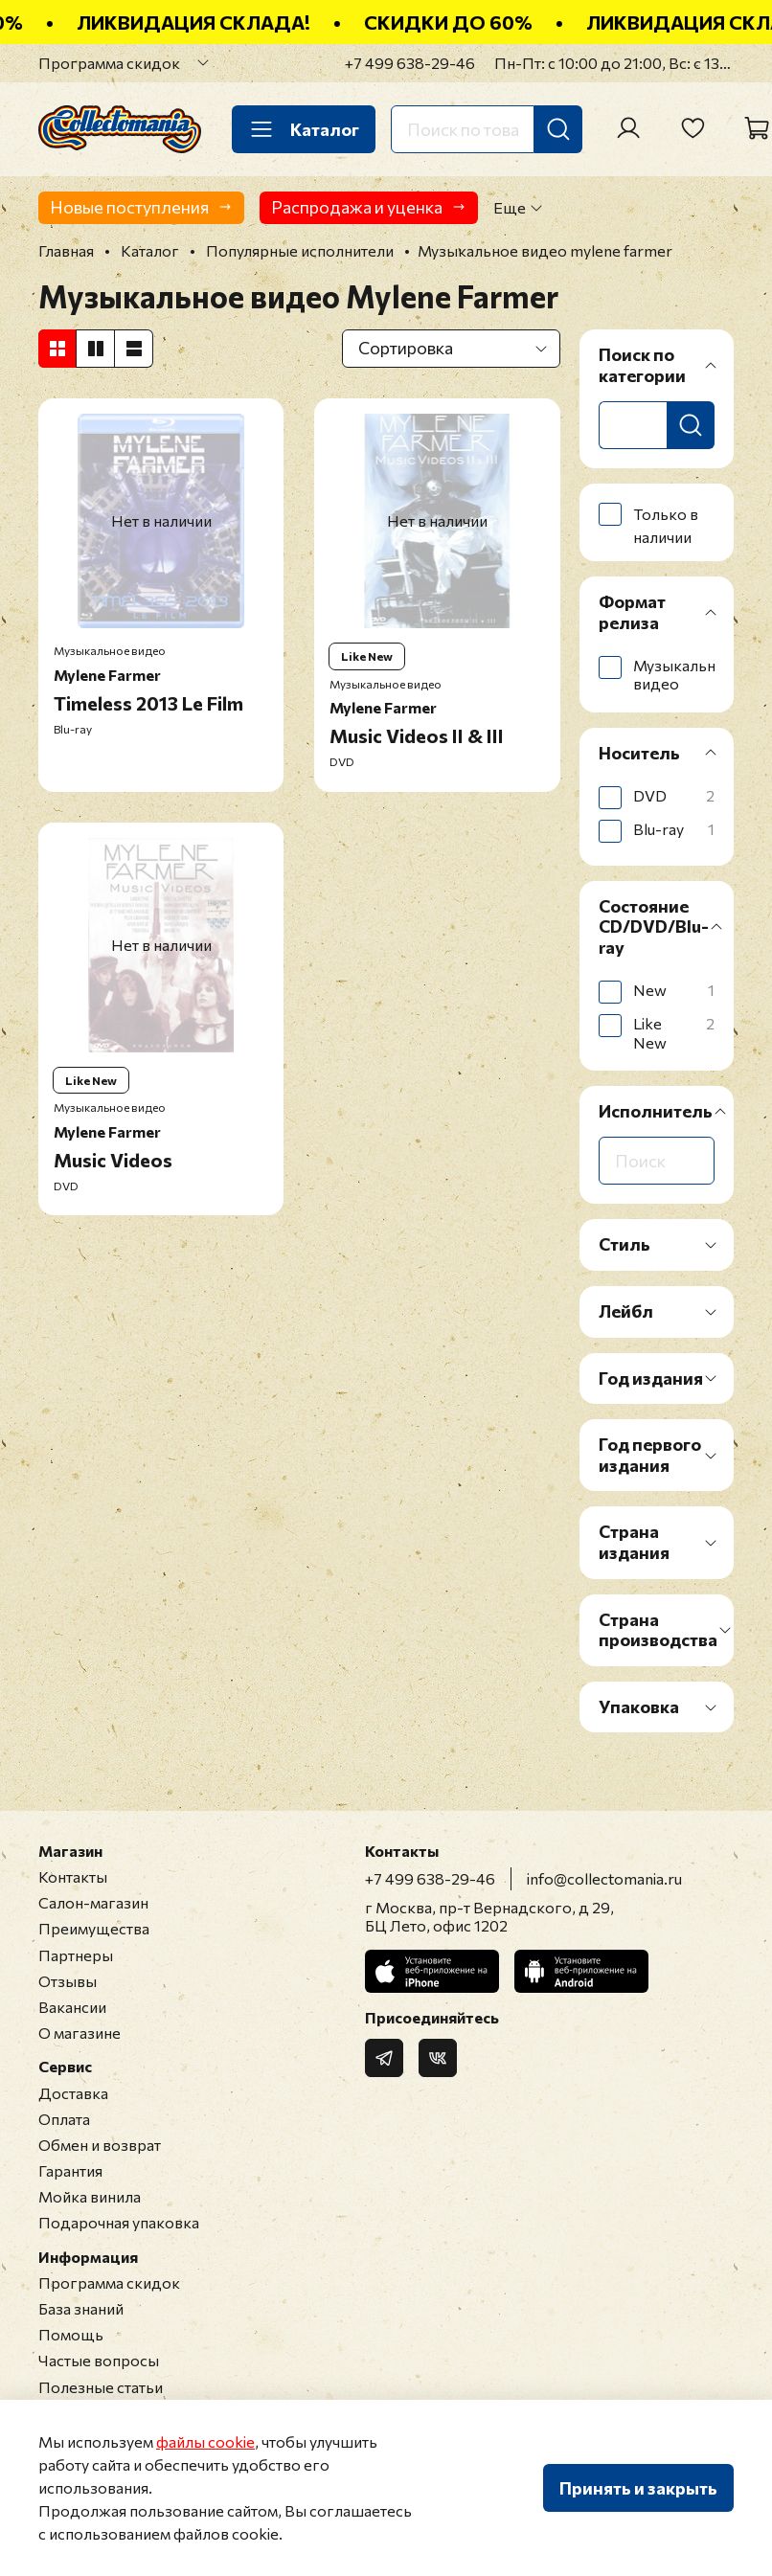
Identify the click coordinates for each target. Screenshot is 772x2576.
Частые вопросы (98, 2360)
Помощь (70, 2334)
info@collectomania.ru (604, 1878)
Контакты (72, 1876)
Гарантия (70, 2170)
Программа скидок (109, 63)
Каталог (303, 129)
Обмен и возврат (99, 2144)
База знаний (81, 2308)
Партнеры (75, 1955)
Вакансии (72, 2007)
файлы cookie (205, 2441)
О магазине (79, 2032)
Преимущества (93, 1928)
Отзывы (67, 1981)
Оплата (64, 2119)
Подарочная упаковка (118, 2222)
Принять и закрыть (638, 2487)
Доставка (73, 2093)
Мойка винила (89, 2196)
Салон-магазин (93, 1902)
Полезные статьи (100, 2387)
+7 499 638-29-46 (410, 63)
